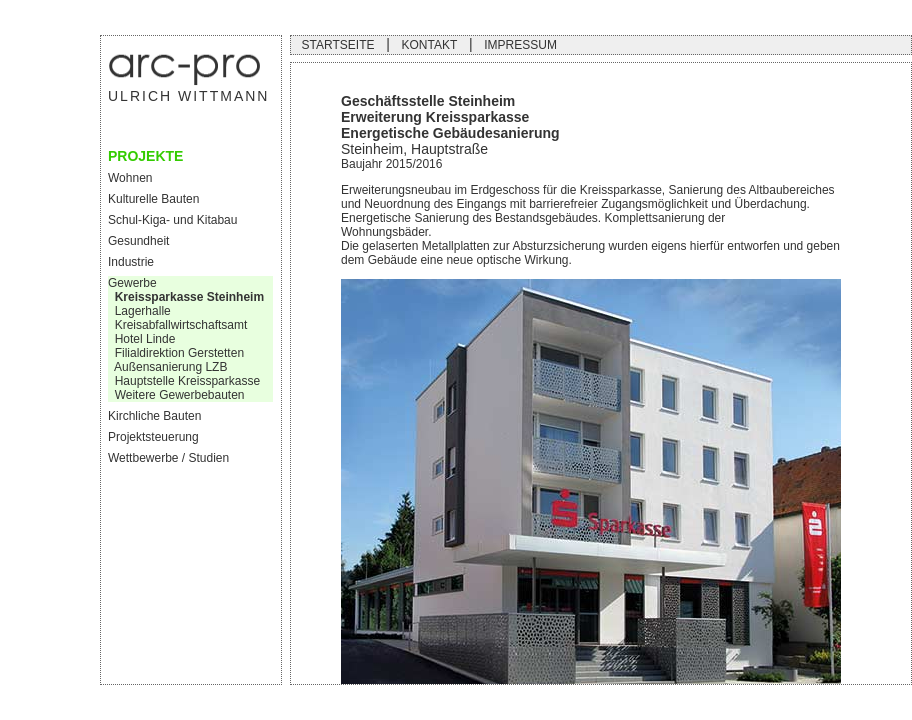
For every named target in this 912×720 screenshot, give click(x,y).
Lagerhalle (143, 311)
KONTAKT (429, 45)
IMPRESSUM (520, 45)
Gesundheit (138, 241)
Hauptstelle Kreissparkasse (184, 381)
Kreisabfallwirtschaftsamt (177, 325)
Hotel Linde (141, 339)
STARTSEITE (338, 45)
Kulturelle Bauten (153, 199)
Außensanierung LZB (167, 367)
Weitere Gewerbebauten (176, 395)
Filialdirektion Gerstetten (176, 353)
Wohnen (130, 178)
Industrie (131, 262)
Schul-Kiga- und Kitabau (172, 220)
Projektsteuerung (153, 437)
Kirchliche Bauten (154, 416)
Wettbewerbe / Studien (168, 458)
